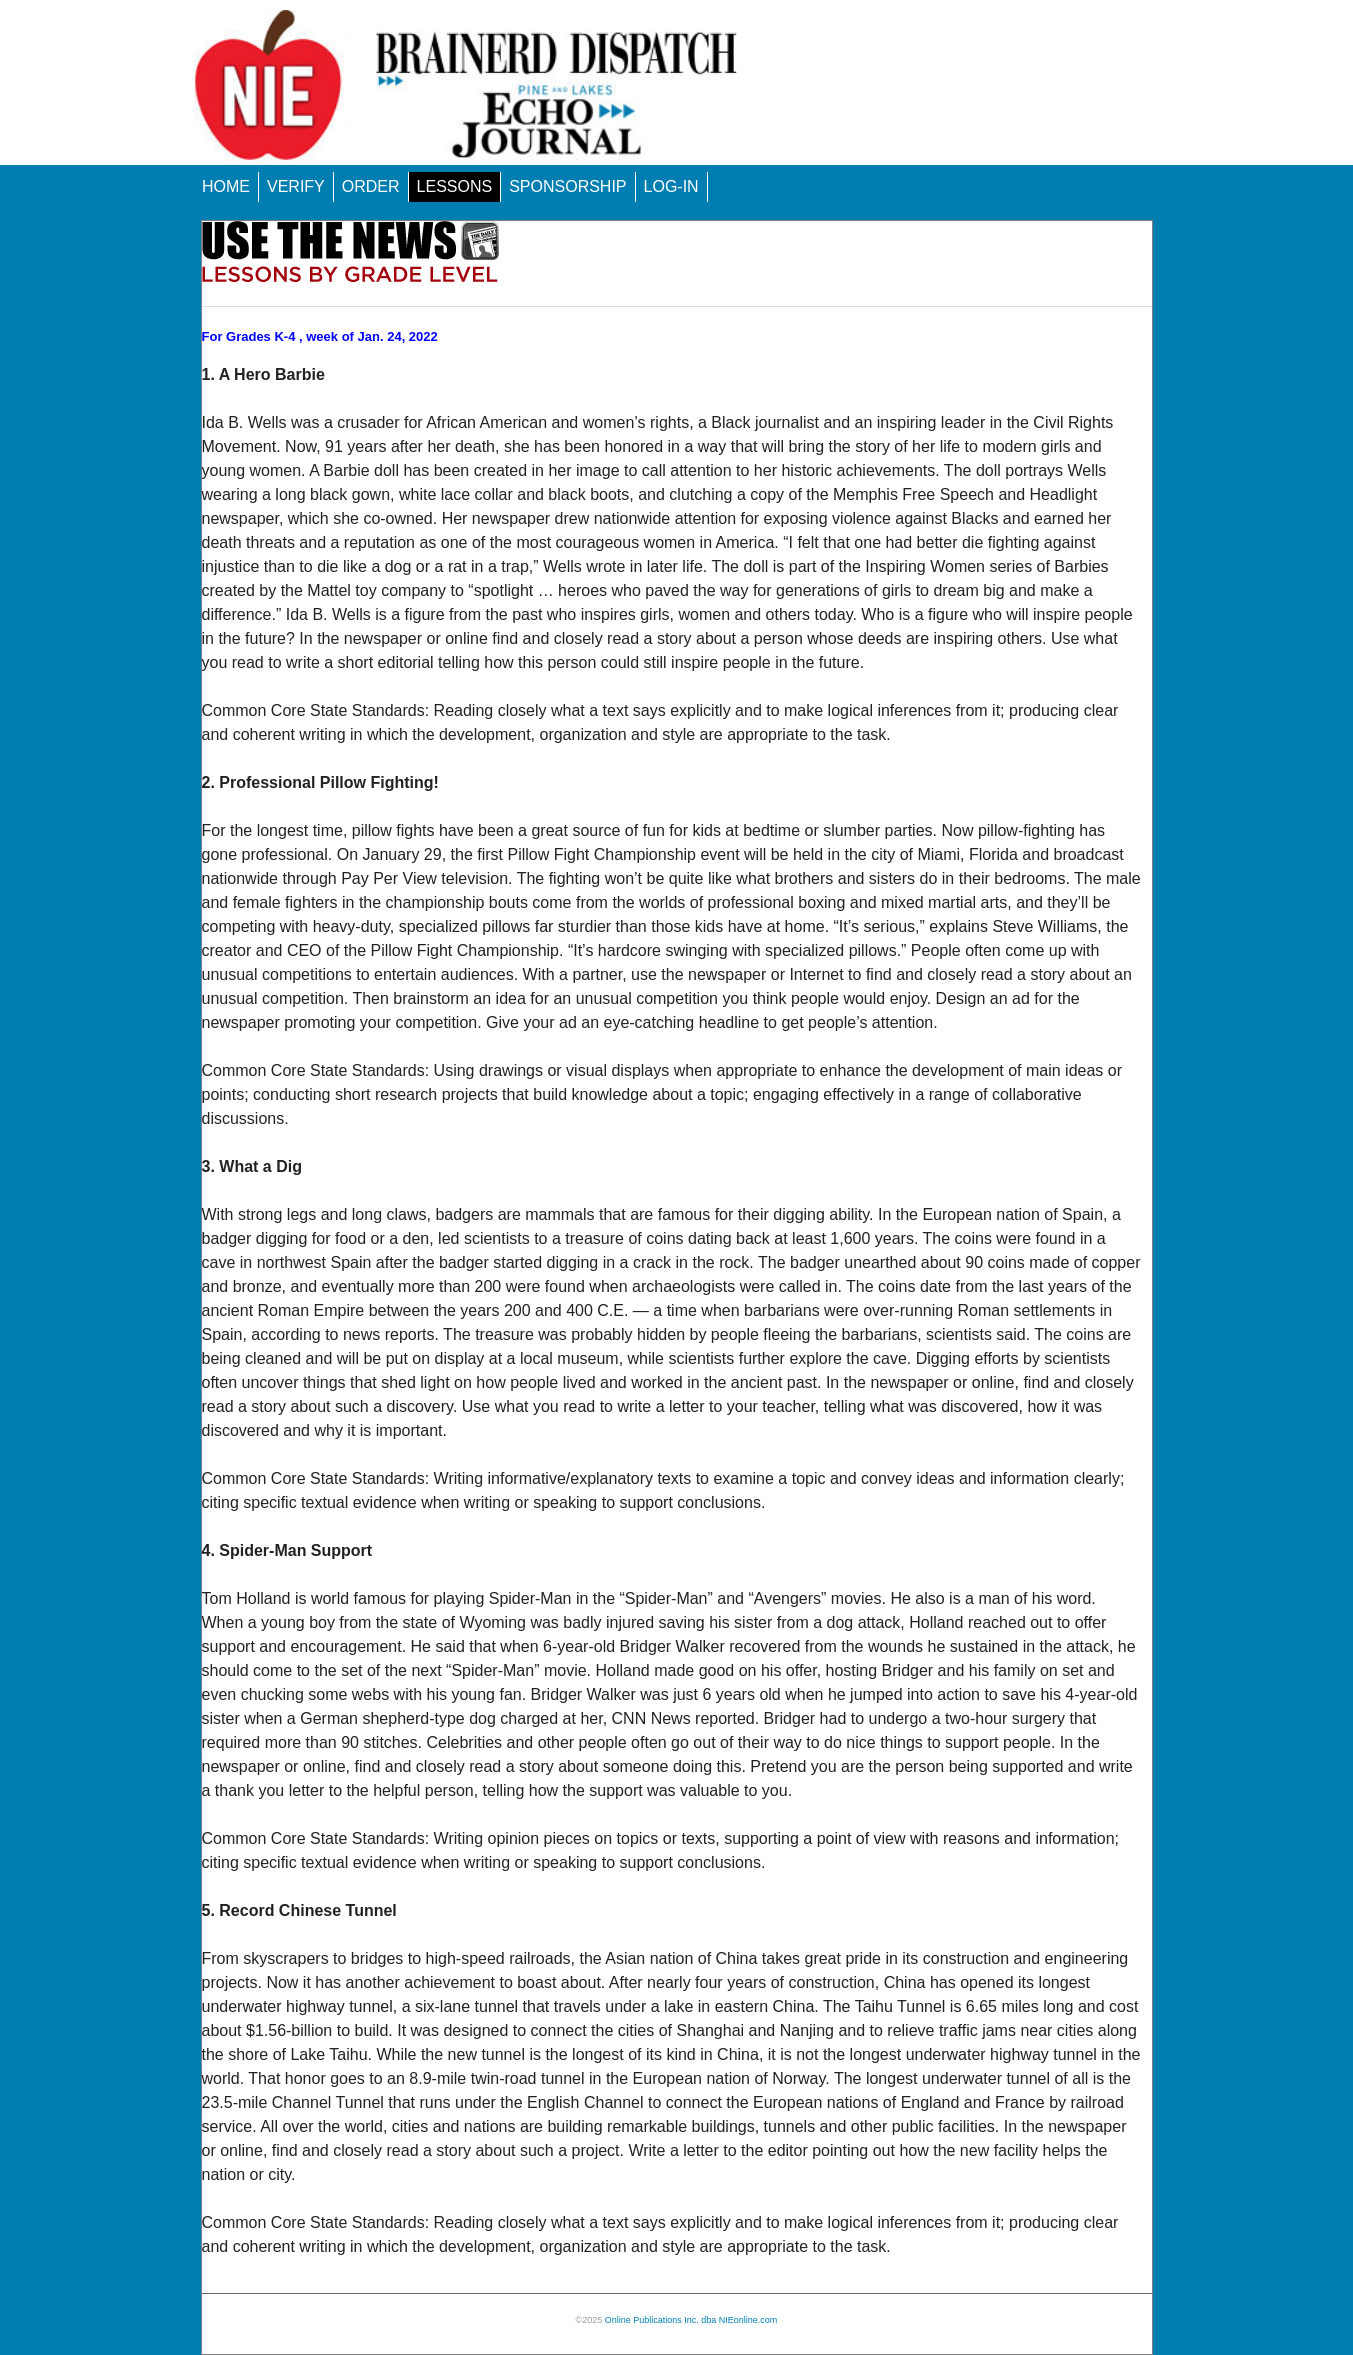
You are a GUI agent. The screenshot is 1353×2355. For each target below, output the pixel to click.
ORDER (371, 186)
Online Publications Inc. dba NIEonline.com (691, 2320)
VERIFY (296, 186)
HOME (226, 186)
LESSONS (455, 186)
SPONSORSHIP (567, 186)
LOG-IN (671, 186)
